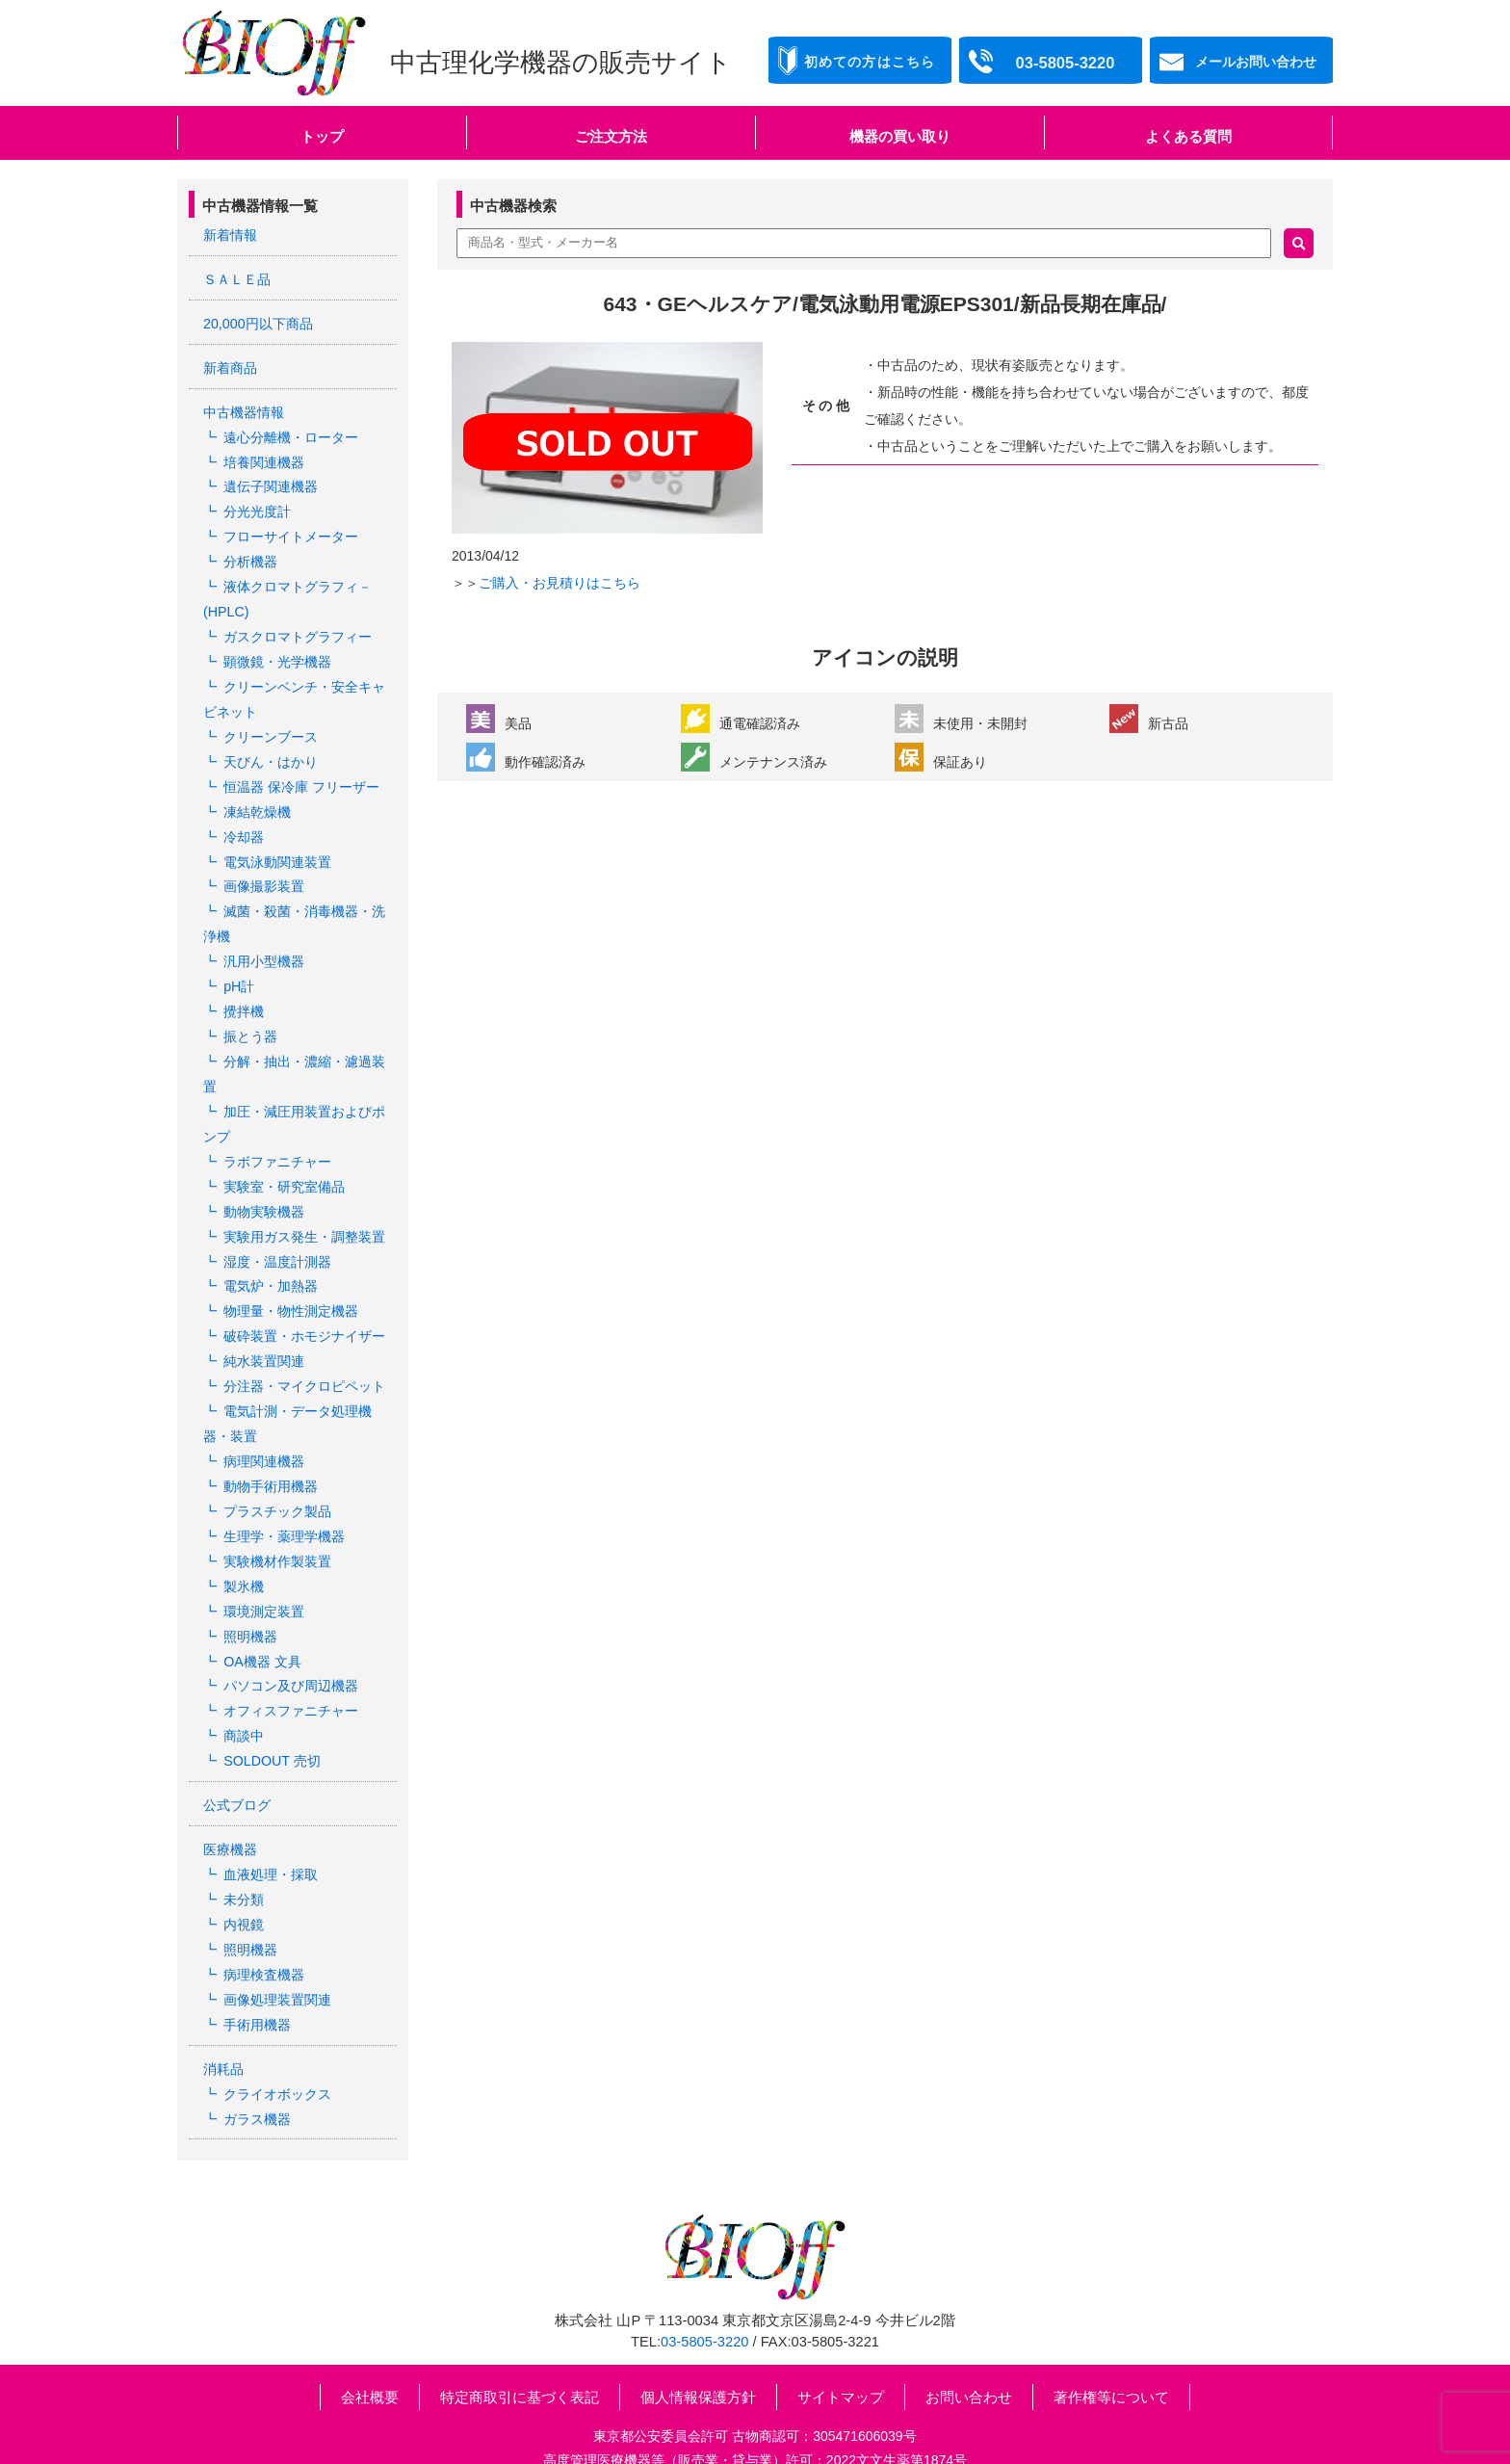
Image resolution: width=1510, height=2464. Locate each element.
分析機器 (250, 555)
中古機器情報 (243, 409)
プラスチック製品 (277, 1476)
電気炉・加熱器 (270, 1258)
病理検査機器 (263, 1927)
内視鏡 (243, 1879)
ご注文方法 (611, 136)
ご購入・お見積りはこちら (559, 582)
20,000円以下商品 (257, 321)
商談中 (243, 1695)
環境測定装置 (263, 1574)
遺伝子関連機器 (270, 481)
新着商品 (230, 365)
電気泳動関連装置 (277, 845)
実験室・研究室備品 (284, 1160)
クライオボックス (277, 2044)
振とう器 (250, 1015)
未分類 (243, 1855)
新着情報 (230, 235)
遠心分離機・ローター (290, 433)
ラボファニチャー (277, 1136)
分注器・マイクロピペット (304, 1355)
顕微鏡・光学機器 (277, 652)
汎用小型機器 (263, 943)
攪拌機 (243, 991)
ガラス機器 (257, 2068)
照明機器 (250, 1598)
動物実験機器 (263, 1185)
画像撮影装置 (263, 870)
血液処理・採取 (270, 1830)
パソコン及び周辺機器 (290, 1646)
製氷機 (243, 1549)
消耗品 (223, 2020)
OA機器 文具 (261, 1622)
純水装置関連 (263, 1331)
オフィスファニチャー (290, 1670)
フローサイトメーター (290, 530)
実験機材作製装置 (277, 1525)
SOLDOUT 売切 (271, 1719)
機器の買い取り (899, 136)
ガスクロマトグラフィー (297, 627)
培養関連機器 (263, 457)
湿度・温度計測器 (277, 1234)
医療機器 (230, 1806)
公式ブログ (237, 1762)
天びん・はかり (270, 748)
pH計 (238, 967)
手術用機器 (257, 1975)
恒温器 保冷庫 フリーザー (301, 772)
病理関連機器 (263, 1428)
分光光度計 (257, 505)
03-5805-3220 (704, 2290)
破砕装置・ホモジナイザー (304, 1307)
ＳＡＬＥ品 (237, 278)
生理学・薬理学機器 (284, 1500)
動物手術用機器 (270, 1452)
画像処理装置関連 (277, 1951)
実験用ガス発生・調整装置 (304, 1210)
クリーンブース (270, 724)
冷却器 (243, 821)
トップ (322, 136)
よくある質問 (1188, 136)
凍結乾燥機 (257, 797)
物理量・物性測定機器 (290, 1282)
